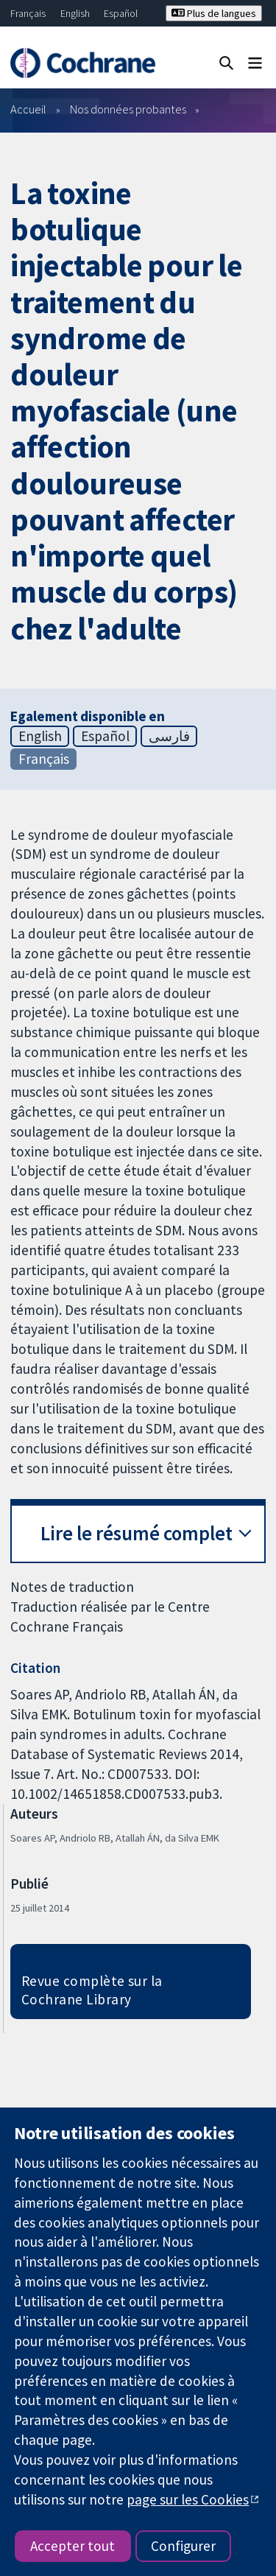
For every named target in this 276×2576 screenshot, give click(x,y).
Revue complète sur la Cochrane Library (92, 1990)
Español (121, 13)
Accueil (28, 109)
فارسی (169, 736)
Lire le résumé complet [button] (136, 1533)
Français (28, 13)
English (75, 13)
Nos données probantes (128, 109)
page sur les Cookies (188, 2499)
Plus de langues (213, 13)
